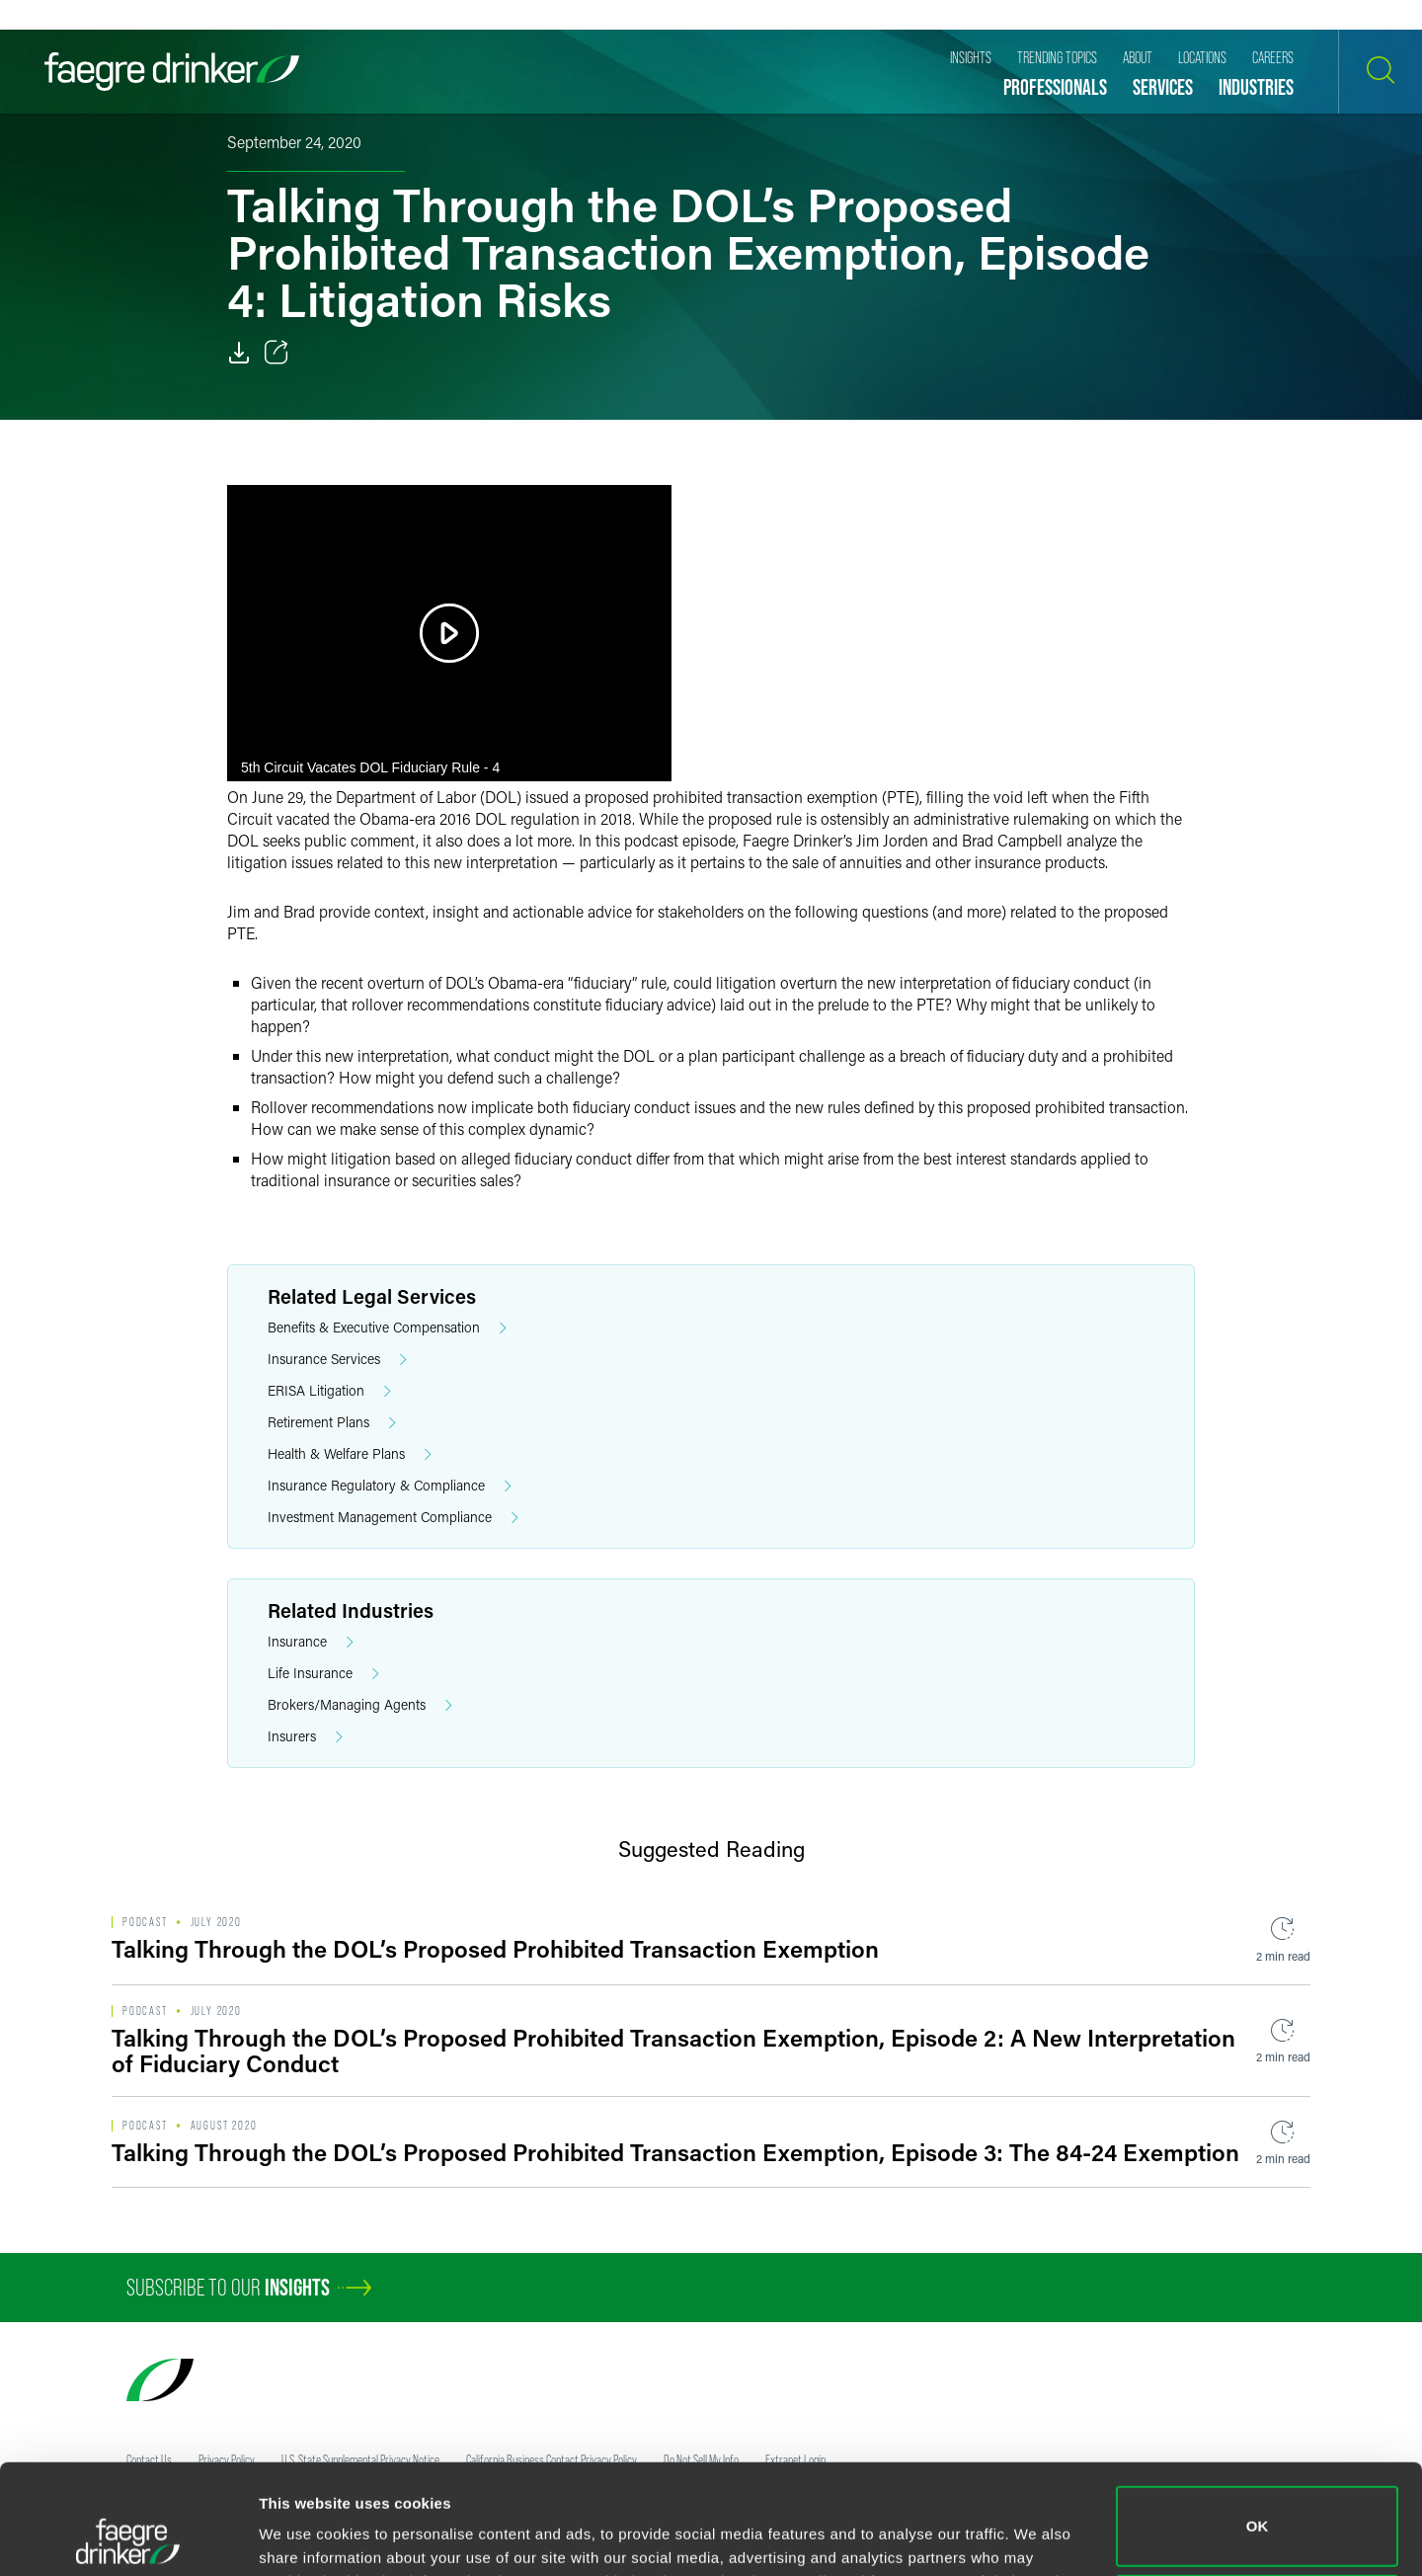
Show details (305, 2533)
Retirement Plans (332, 1422)
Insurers (305, 1737)
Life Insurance (323, 1673)
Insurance (311, 1642)
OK (1257, 2423)
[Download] (239, 352)
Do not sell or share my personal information (1258, 2511)
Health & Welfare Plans (350, 1454)
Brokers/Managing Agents (360, 1705)
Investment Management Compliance (393, 1517)
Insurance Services (337, 1359)
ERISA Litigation (329, 1391)
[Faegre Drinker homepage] (171, 71)
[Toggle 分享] (276, 352)
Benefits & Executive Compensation (387, 1328)
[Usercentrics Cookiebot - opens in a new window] (127, 2537)
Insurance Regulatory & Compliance (390, 1486)
